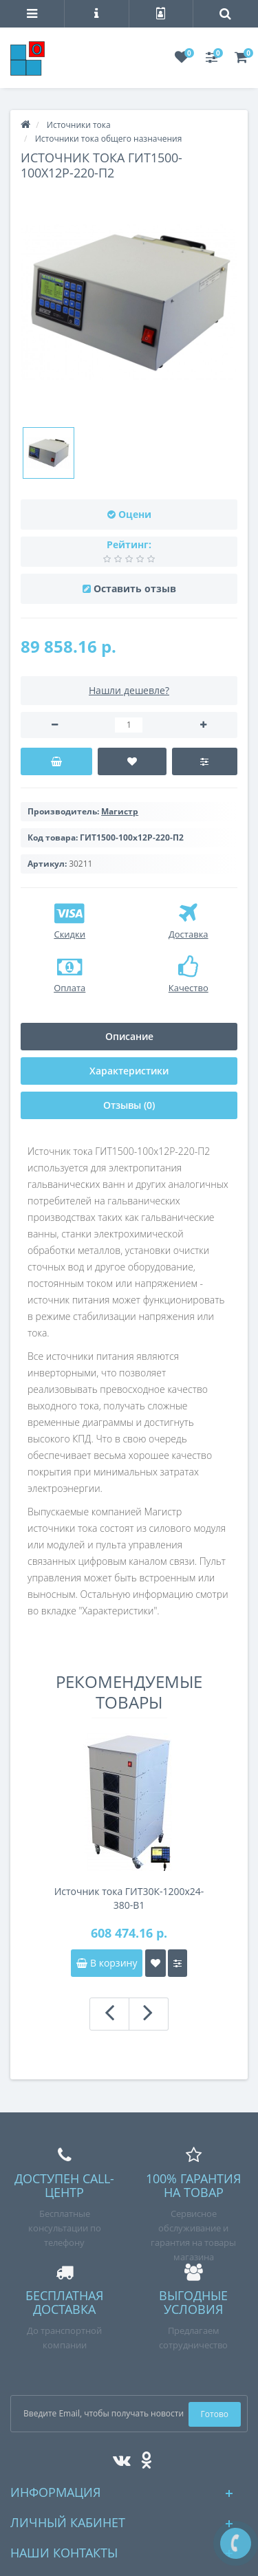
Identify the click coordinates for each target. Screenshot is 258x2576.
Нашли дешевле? (129, 690)
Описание (129, 1036)
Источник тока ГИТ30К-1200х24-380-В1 (129, 1898)
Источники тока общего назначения (108, 138)
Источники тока (79, 125)
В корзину (106, 1962)
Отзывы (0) (129, 1105)
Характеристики (129, 1070)
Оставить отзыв (135, 588)
